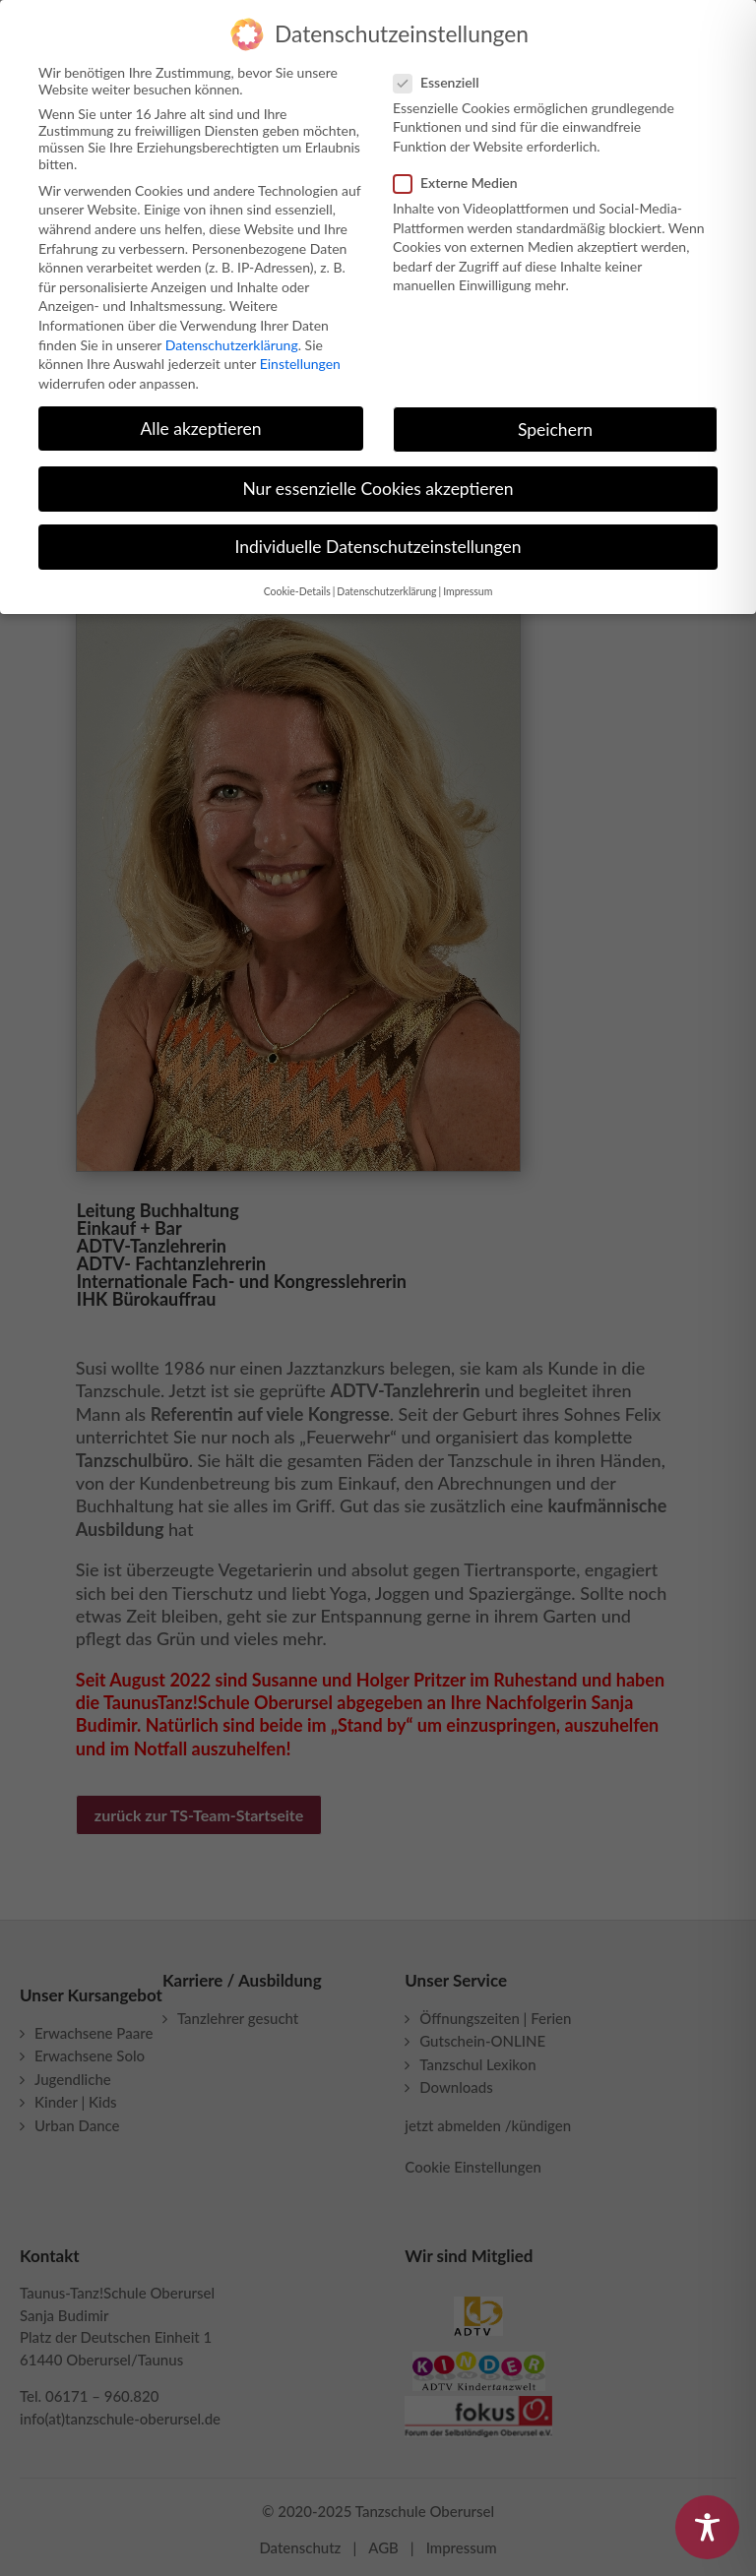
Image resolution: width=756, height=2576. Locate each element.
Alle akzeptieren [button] (200, 419)
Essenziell (444, 74)
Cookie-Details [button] (297, 583)
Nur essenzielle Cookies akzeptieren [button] (377, 480)
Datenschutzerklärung (231, 336)
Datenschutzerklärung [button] (386, 583)
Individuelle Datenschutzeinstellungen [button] (378, 538)
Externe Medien (464, 174)
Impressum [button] (467, 583)
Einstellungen (300, 355)
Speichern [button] (555, 420)
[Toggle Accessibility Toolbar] (707, 2527)
